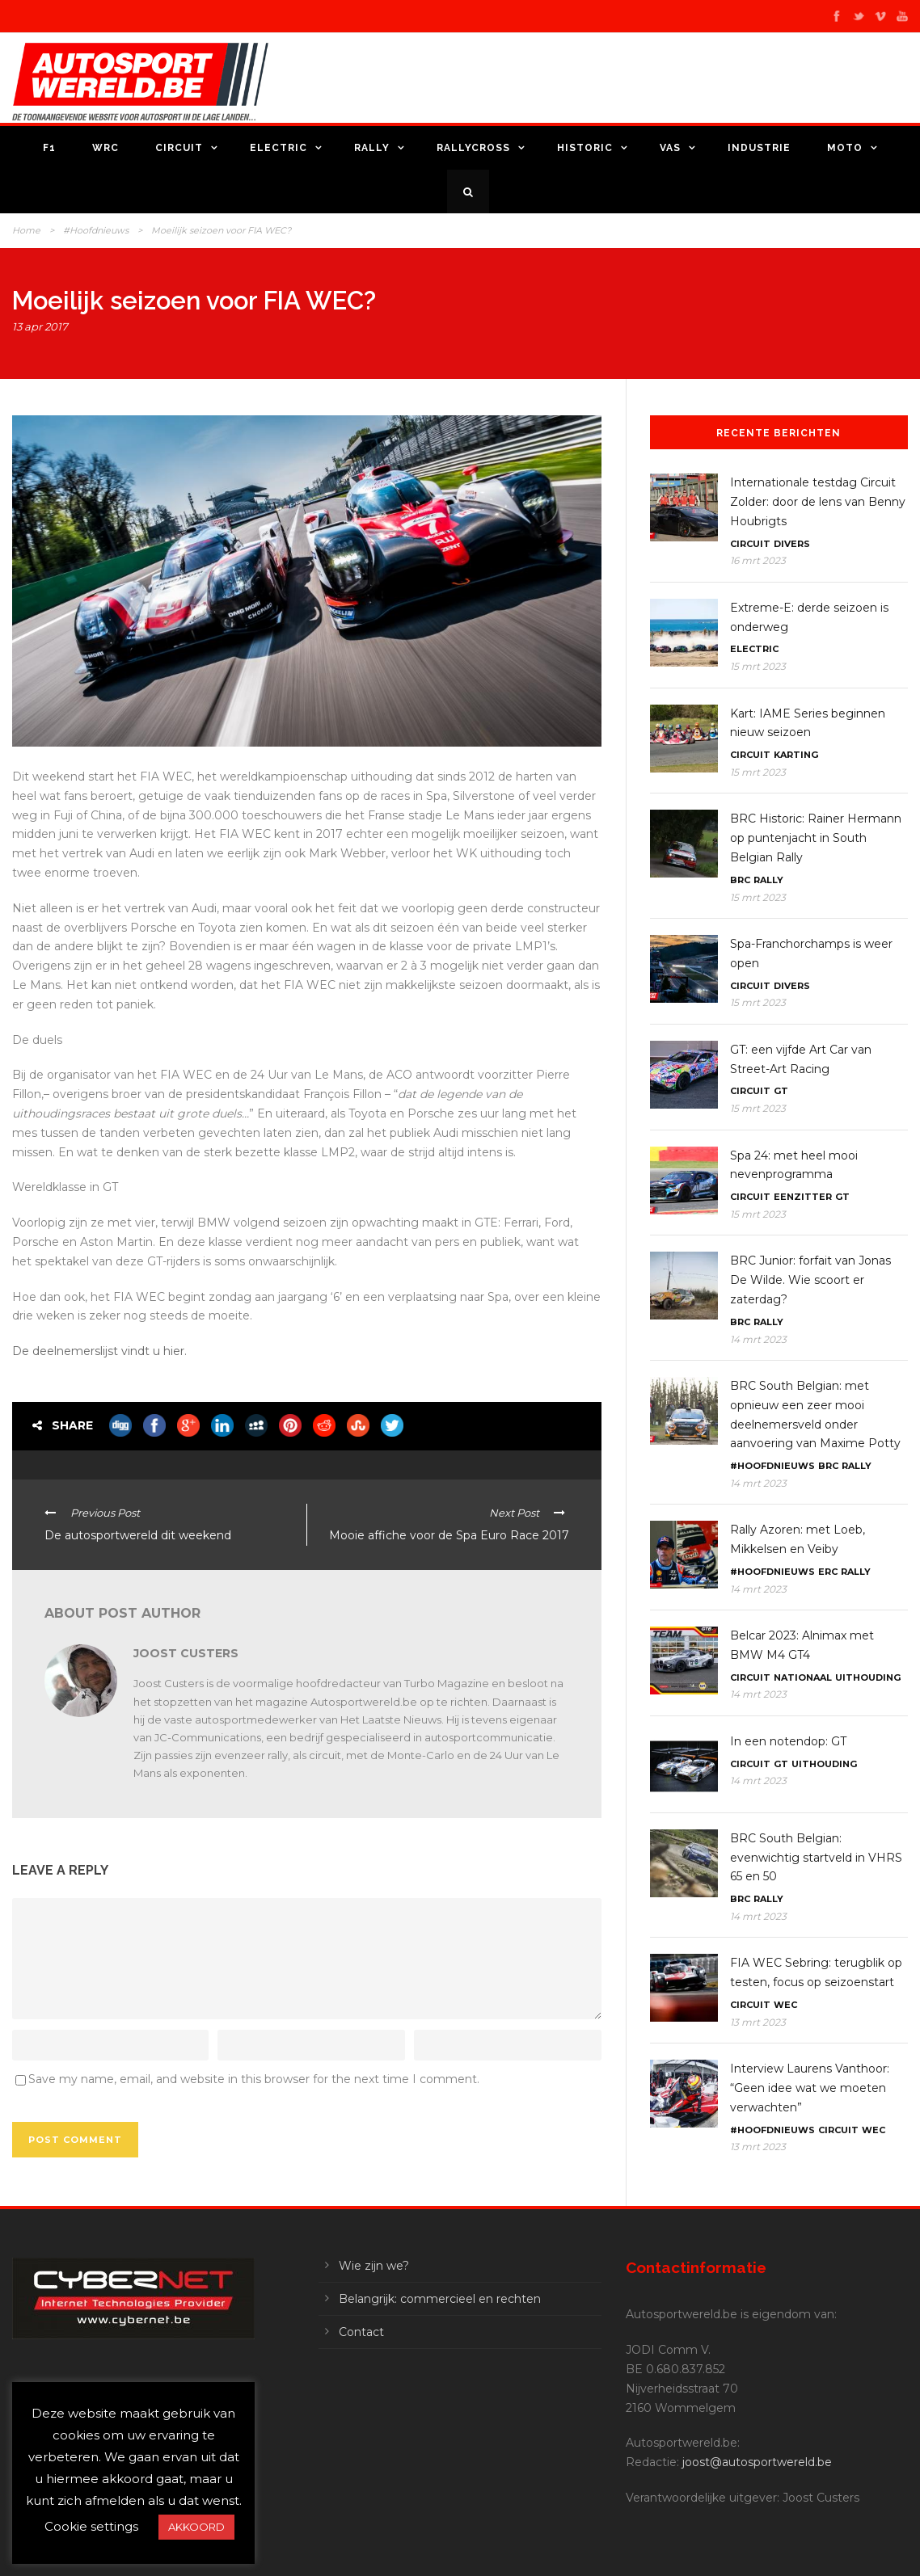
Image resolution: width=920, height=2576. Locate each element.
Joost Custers (185, 1653)
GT (781, 1090)
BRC (740, 880)
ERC (828, 1571)
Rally (372, 148)
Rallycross (473, 148)
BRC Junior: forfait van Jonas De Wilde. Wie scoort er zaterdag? (810, 1280)
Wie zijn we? (374, 2265)
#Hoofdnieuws (96, 230)
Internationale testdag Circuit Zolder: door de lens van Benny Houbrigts (817, 501)
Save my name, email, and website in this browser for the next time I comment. (253, 2079)
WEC (785, 2004)
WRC (105, 148)
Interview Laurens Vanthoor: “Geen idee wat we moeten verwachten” (809, 2088)
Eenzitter (803, 1196)
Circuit (179, 148)
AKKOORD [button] (196, 2526)
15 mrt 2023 (758, 666)
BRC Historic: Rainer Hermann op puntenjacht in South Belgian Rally (815, 838)
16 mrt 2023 (758, 560)
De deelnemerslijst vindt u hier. (101, 1351)
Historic (585, 148)
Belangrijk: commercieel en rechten (440, 2299)
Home (26, 230)
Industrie (759, 148)
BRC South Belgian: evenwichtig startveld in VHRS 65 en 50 (816, 1857)
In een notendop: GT (788, 1741)
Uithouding (868, 1677)
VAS (670, 148)
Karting (796, 754)
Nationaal (803, 1677)
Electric (278, 148)
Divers (792, 543)
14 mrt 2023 (758, 1339)
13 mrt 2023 (758, 2022)
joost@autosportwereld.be (757, 2462)
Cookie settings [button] (91, 2526)
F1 (49, 148)
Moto (845, 148)
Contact (361, 2332)
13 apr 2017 (40, 326)
